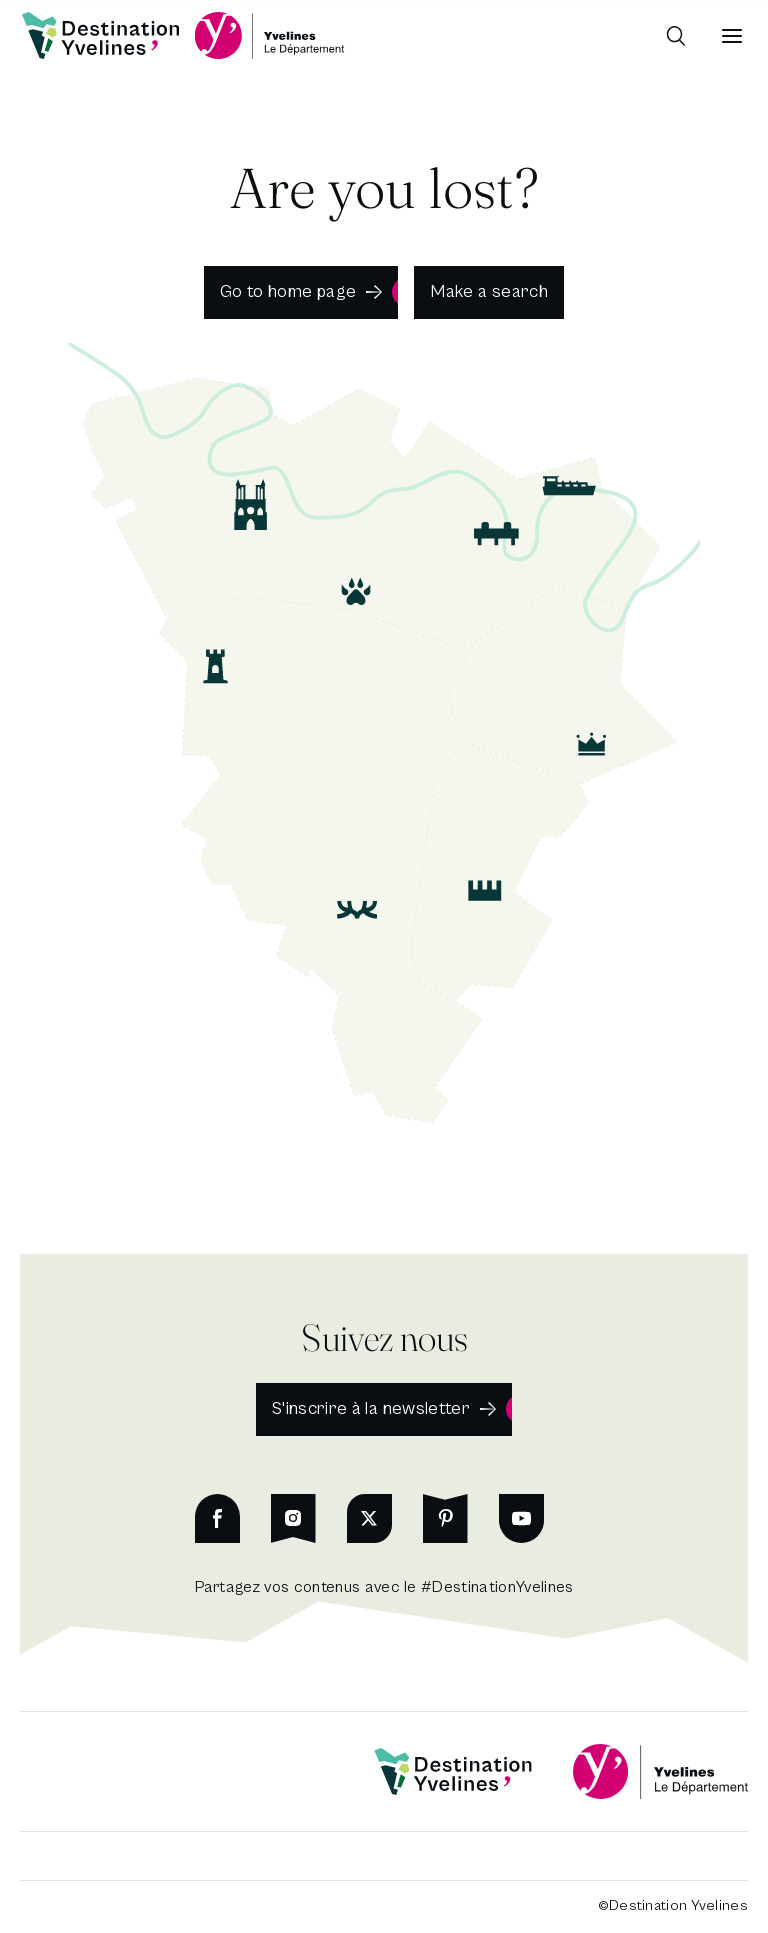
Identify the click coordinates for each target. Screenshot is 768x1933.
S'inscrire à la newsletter (371, 1408)
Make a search (489, 291)
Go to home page (288, 291)
